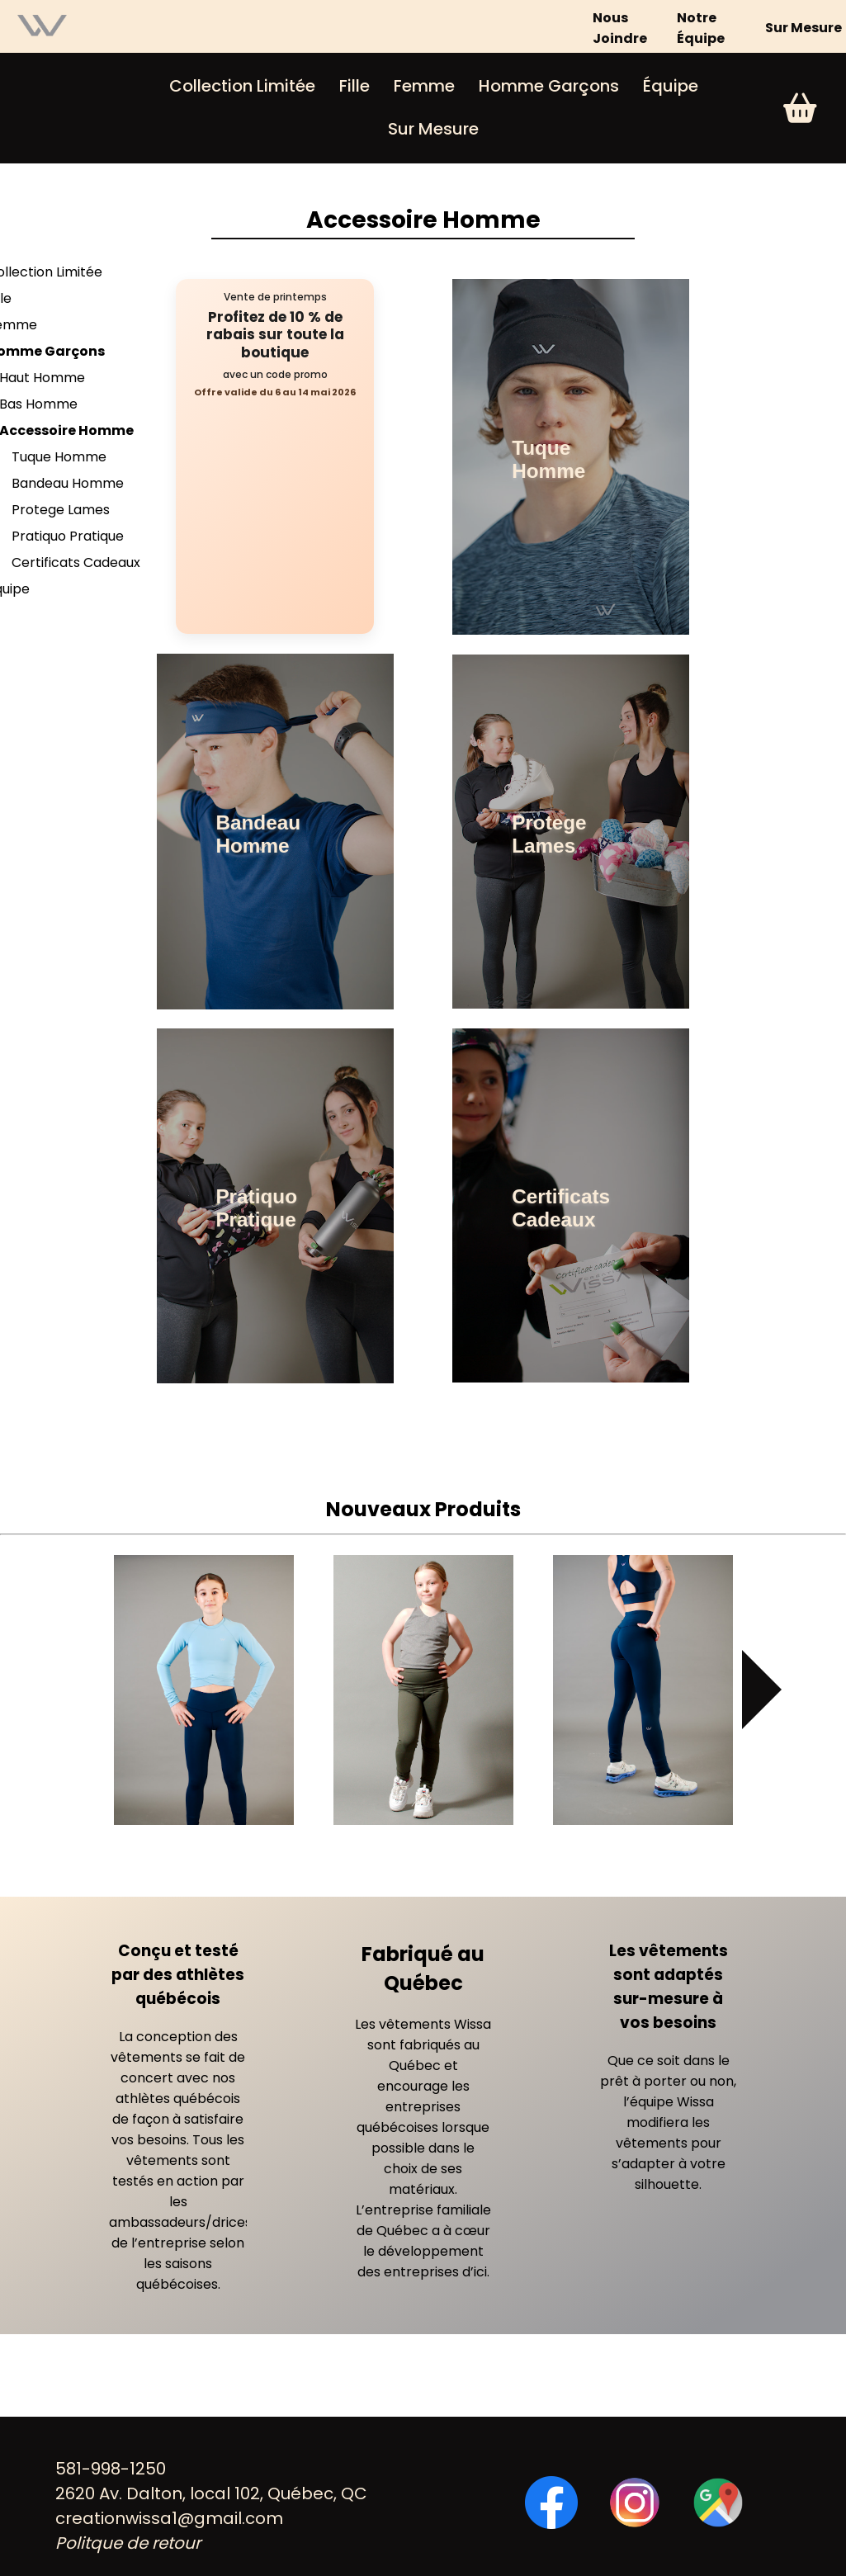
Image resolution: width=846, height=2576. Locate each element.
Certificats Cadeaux (76, 562)
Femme (424, 85)
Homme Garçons (549, 85)
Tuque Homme (59, 456)
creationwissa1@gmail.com (169, 2518)
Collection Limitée (242, 85)
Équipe (670, 85)
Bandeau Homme (68, 483)
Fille (354, 85)
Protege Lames (61, 509)
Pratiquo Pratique (68, 536)
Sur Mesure (803, 27)
